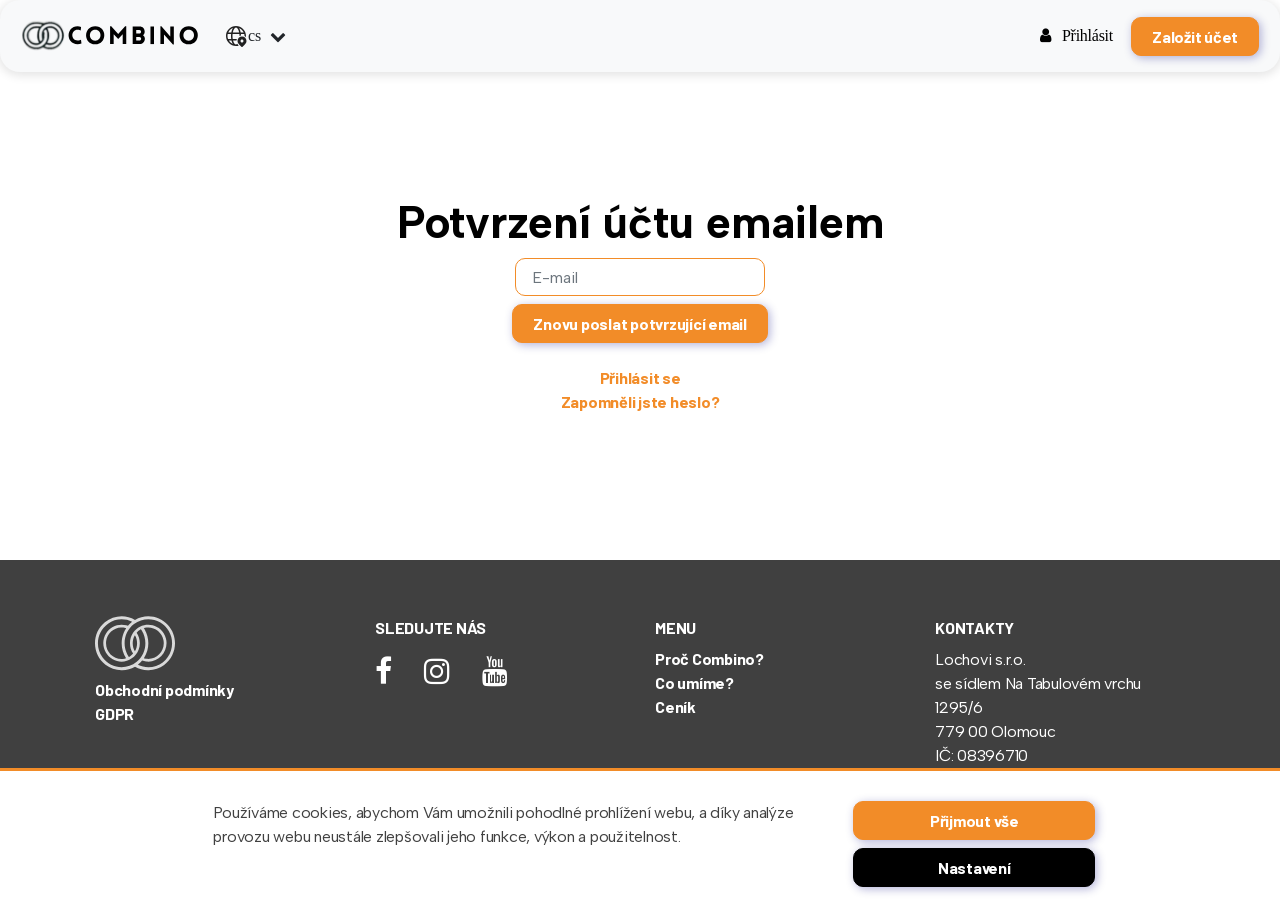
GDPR (114, 713)
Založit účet (1195, 36)
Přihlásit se (640, 377)
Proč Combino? (709, 658)
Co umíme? (694, 682)
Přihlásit (1076, 35)
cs (242, 36)
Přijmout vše (974, 820)
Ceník (675, 706)
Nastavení (974, 867)
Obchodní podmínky (164, 689)
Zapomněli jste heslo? (640, 401)
